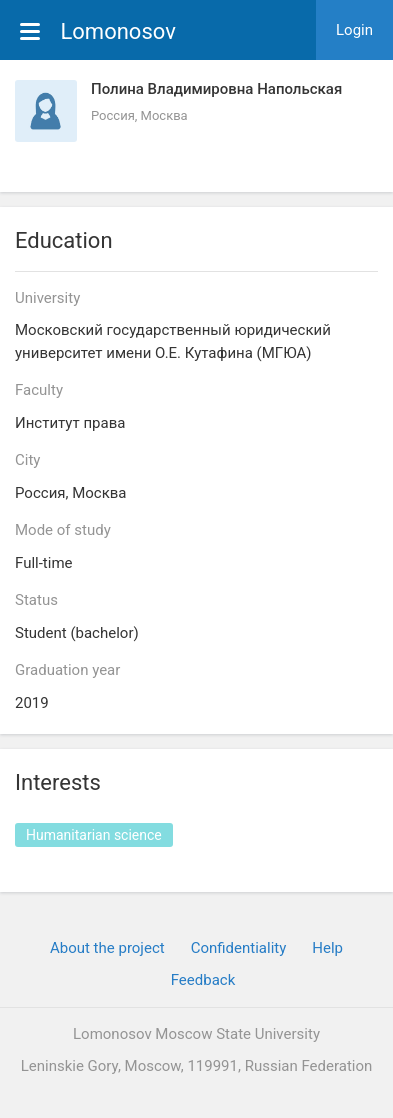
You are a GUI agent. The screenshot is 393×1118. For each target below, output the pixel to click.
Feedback (203, 980)
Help (327, 948)
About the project (107, 948)
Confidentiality (239, 948)
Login (354, 30)
